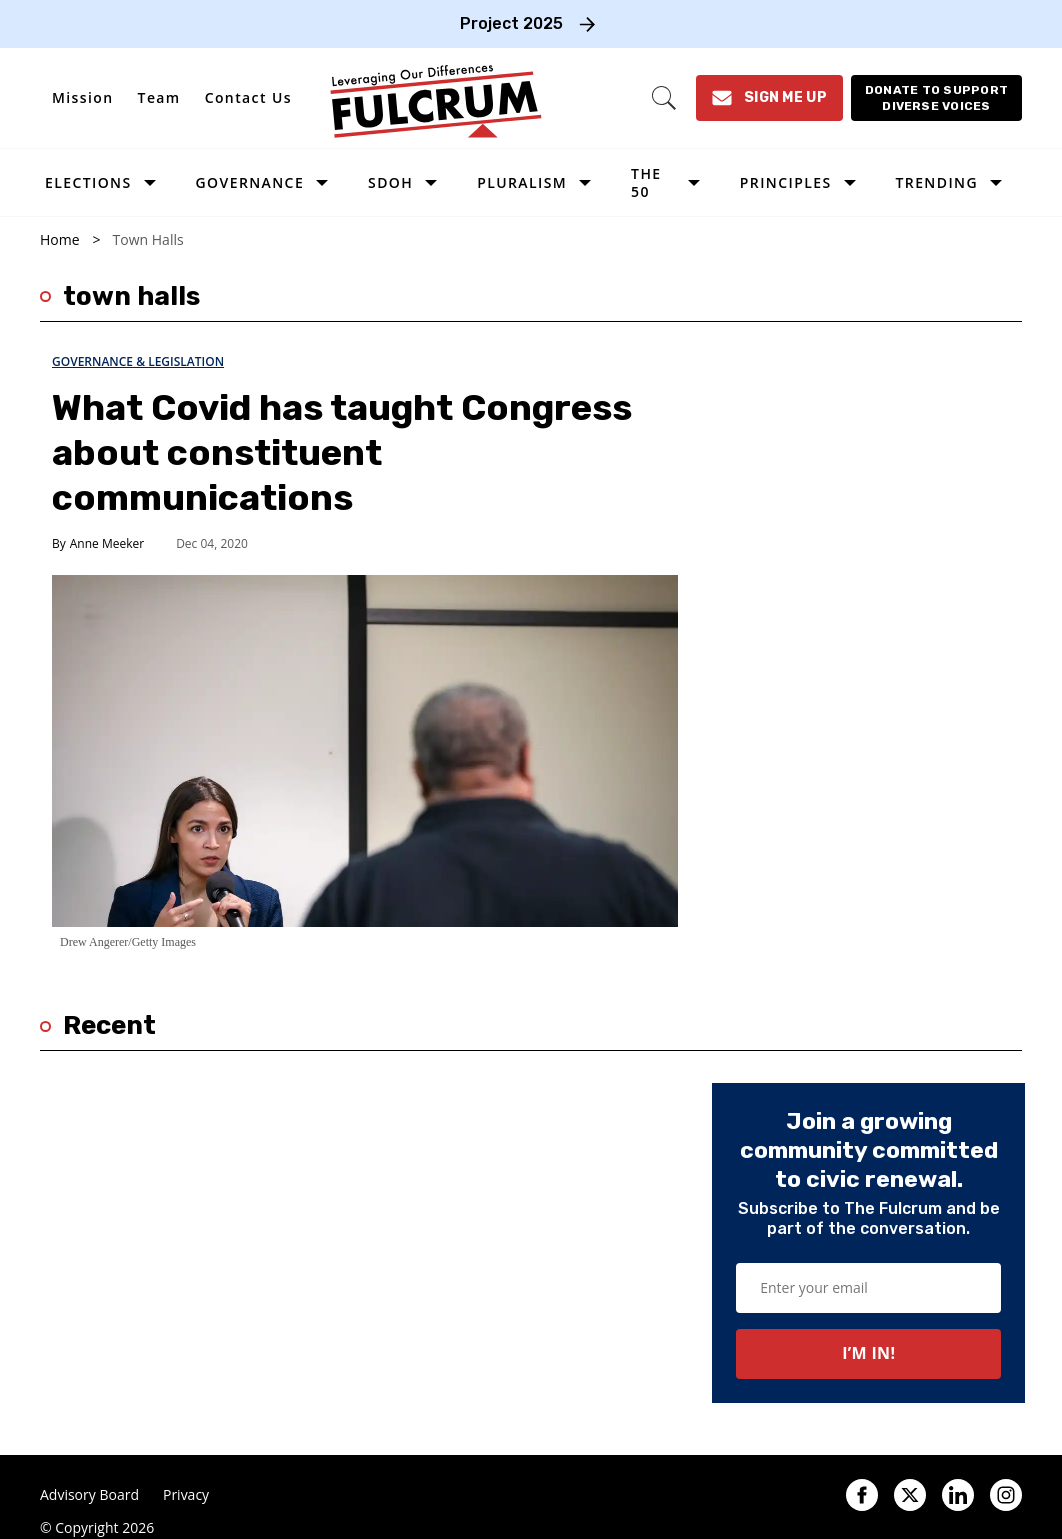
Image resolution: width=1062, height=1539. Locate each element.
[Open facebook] (862, 1495)
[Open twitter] (910, 1495)
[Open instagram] (1006, 1495)
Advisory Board (89, 1495)
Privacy (186, 1495)
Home (60, 240)
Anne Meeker (107, 543)
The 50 (646, 182)
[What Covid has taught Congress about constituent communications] (365, 749)
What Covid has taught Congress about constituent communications (342, 452)
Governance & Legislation (138, 361)
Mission (83, 97)
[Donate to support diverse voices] (936, 98)
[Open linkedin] (958, 1495)
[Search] (664, 98)
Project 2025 (511, 23)
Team (159, 97)
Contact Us (248, 97)
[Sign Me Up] (769, 98)
